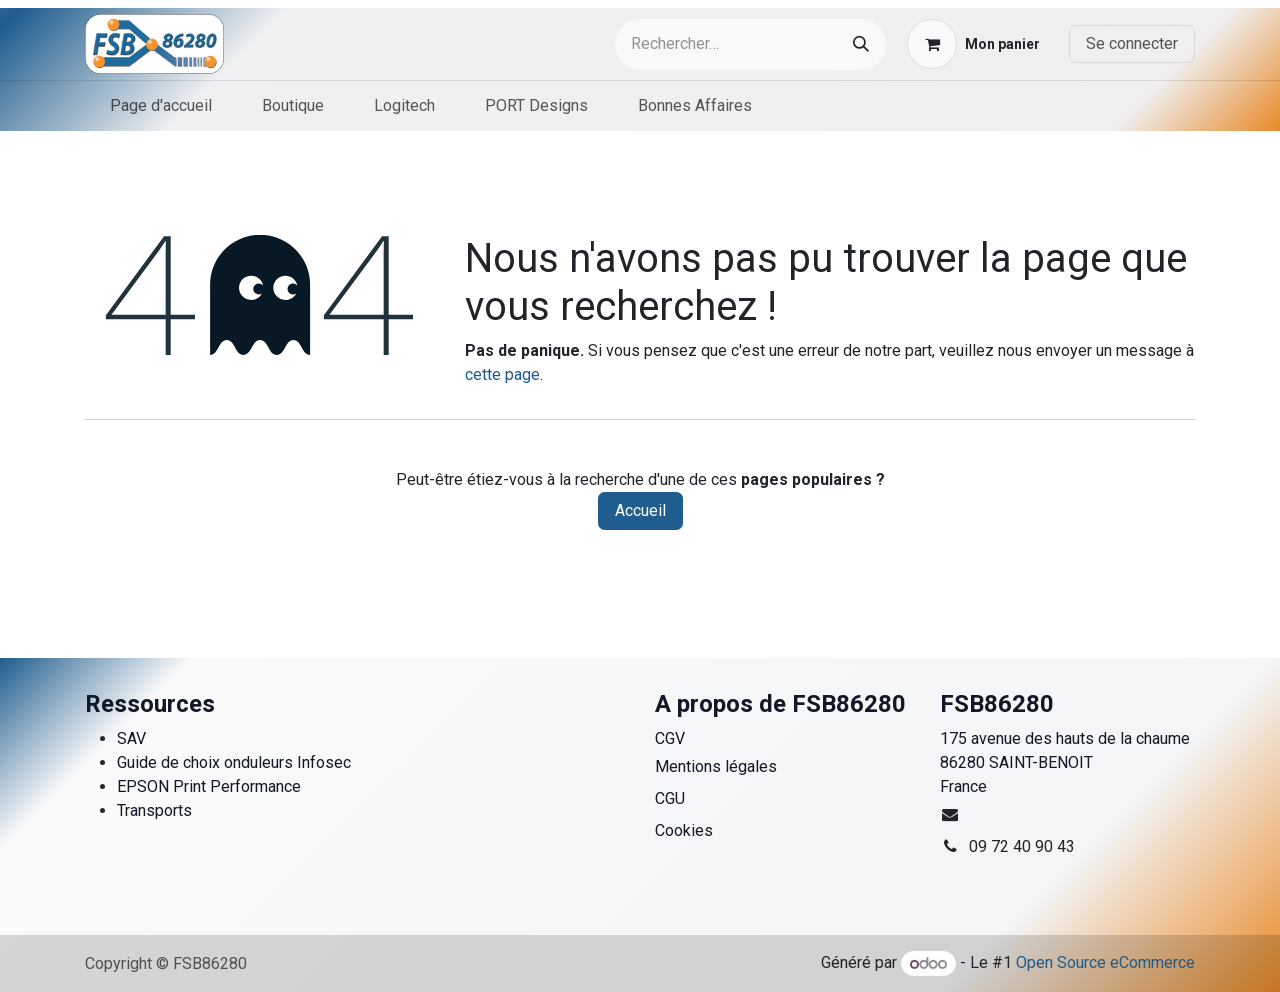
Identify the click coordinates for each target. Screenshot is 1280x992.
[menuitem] (161, 106)
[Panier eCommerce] (973, 44)
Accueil (640, 510)
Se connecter (1132, 43)
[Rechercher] (861, 44)
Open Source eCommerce (1105, 963)
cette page (502, 374)
